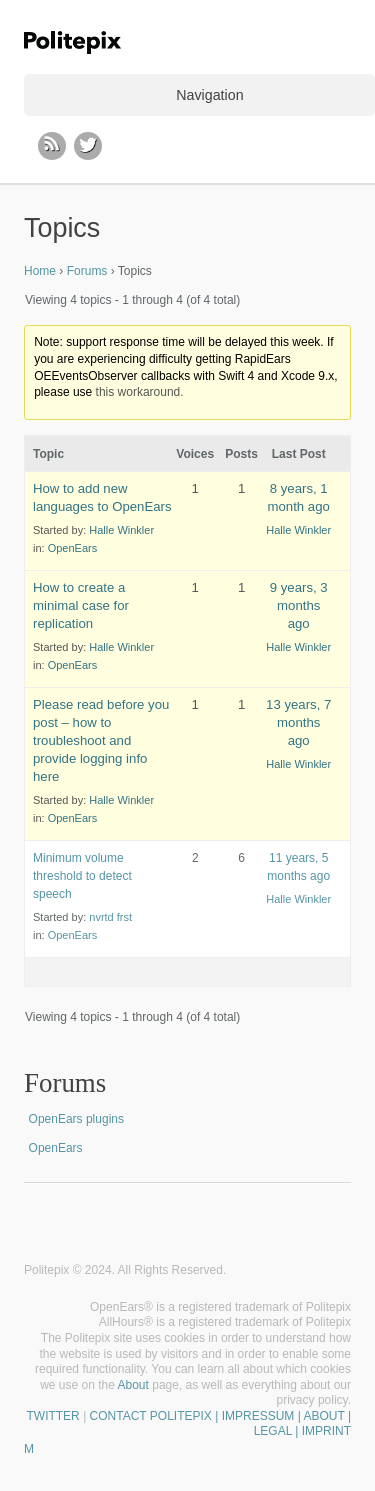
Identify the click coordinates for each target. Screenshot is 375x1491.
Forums (87, 271)
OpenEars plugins (76, 1119)
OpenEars (73, 548)
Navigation (209, 95)
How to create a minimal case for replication (81, 605)
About (133, 1385)
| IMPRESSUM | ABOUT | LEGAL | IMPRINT (281, 1424)
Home (40, 271)
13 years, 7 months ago (298, 722)
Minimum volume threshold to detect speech (82, 876)
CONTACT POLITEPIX (151, 1416)
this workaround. (140, 392)
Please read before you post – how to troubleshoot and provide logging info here (101, 740)
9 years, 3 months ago (299, 605)
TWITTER (52, 1416)
